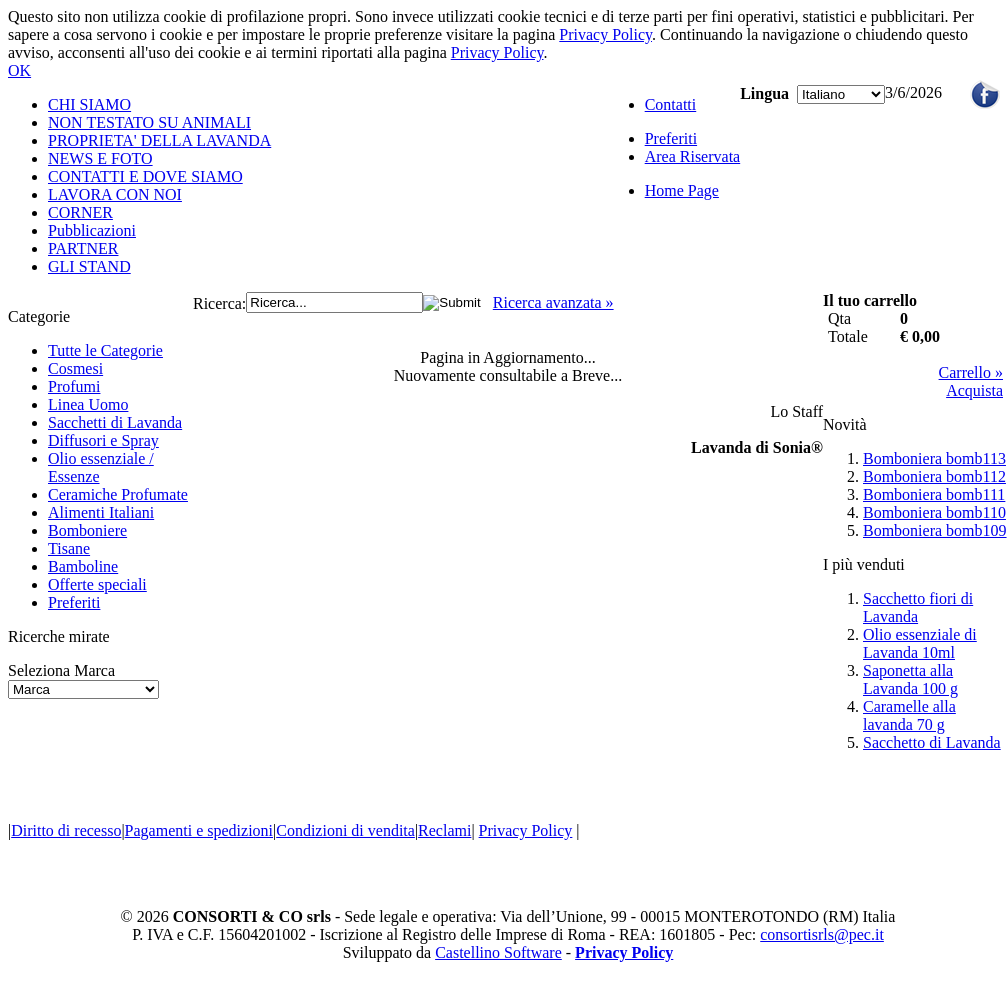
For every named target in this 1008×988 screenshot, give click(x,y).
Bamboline (83, 566)
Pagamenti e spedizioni (199, 830)
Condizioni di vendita (345, 830)
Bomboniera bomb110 (934, 512)
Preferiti (74, 602)
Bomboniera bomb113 (934, 458)
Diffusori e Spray (103, 440)
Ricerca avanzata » (553, 302)
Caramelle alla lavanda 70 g (909, 715)
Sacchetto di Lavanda (932, 742)
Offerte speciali (97, 584)
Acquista (974, 390)
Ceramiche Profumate (118, 494)
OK (19, 70)
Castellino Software (498, 952)
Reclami (444, 830)
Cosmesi (75, 368)
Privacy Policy (605, 34)
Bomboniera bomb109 (935, 530)
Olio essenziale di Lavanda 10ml (920, 643)
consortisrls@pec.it (822, 934)
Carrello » (971, 372)
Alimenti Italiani (101, 512)
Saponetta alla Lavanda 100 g (910, 679)
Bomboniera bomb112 (934, 476)
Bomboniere (87, 530)
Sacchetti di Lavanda (115, 422)
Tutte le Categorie (105, 350)
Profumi (74, 386)
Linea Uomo (88, 404)
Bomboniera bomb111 (934, 494)
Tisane (69, 548)
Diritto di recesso (66, 830)
